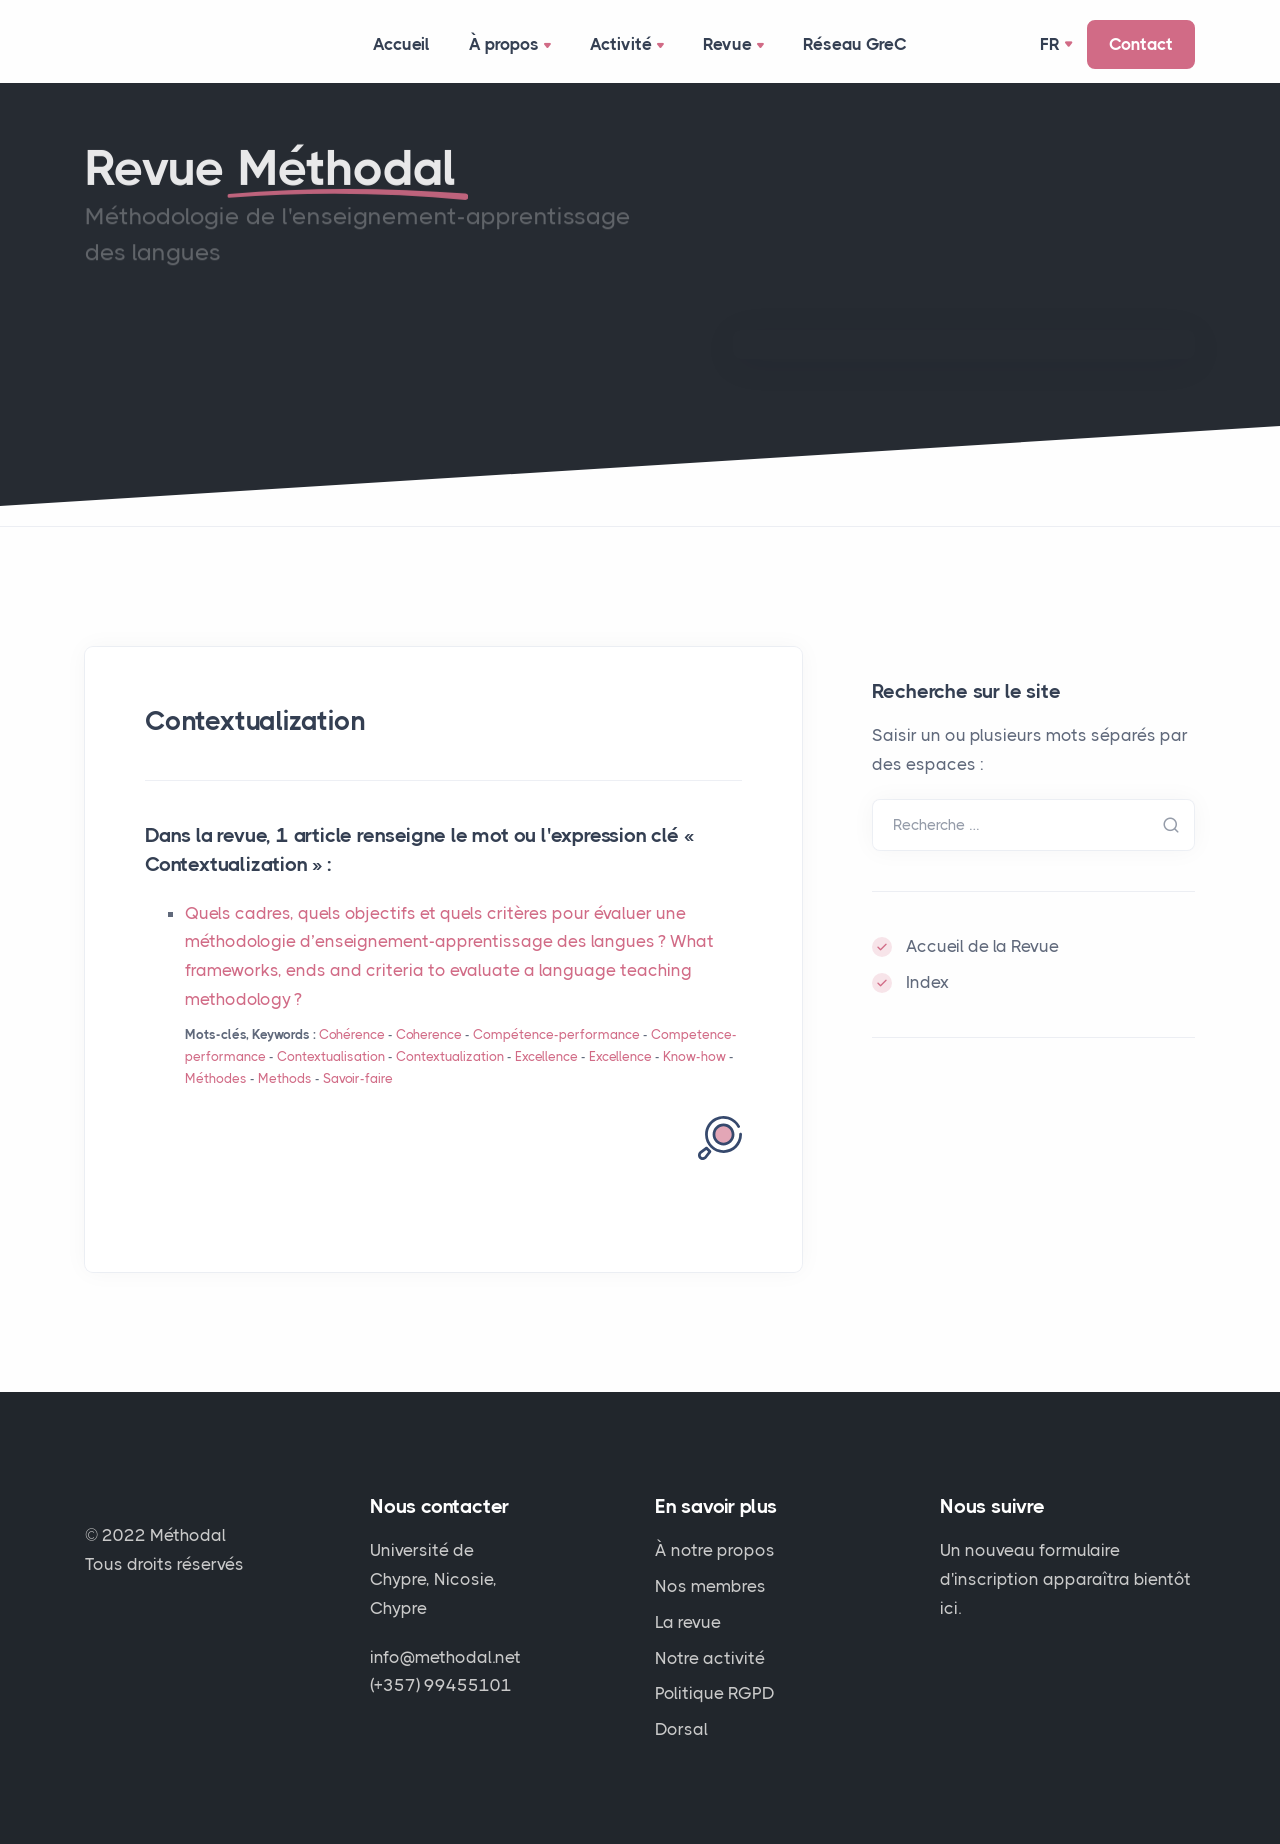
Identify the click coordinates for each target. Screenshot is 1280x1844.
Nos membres (710, 1586)
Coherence (429, 1034)
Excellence (546, 1056)
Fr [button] (1050, 44)
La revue (688, 1622)
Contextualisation (331, 1056)
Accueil (401, 44)
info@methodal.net (445, 1657)
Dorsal (681, 1730)
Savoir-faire (358, 1078)
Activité (630, 46)
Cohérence (352, 1034)
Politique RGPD (715, 1694)
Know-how (694, 1056)
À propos (513, 46)
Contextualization (450, 1056)
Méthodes (216, 1078)
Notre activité (710, 1658)
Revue (736, 46)
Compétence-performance (556, 1034)
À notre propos (715, 1550)
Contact (1141, 44)
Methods (285, 1078)
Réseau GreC (856, 44)
